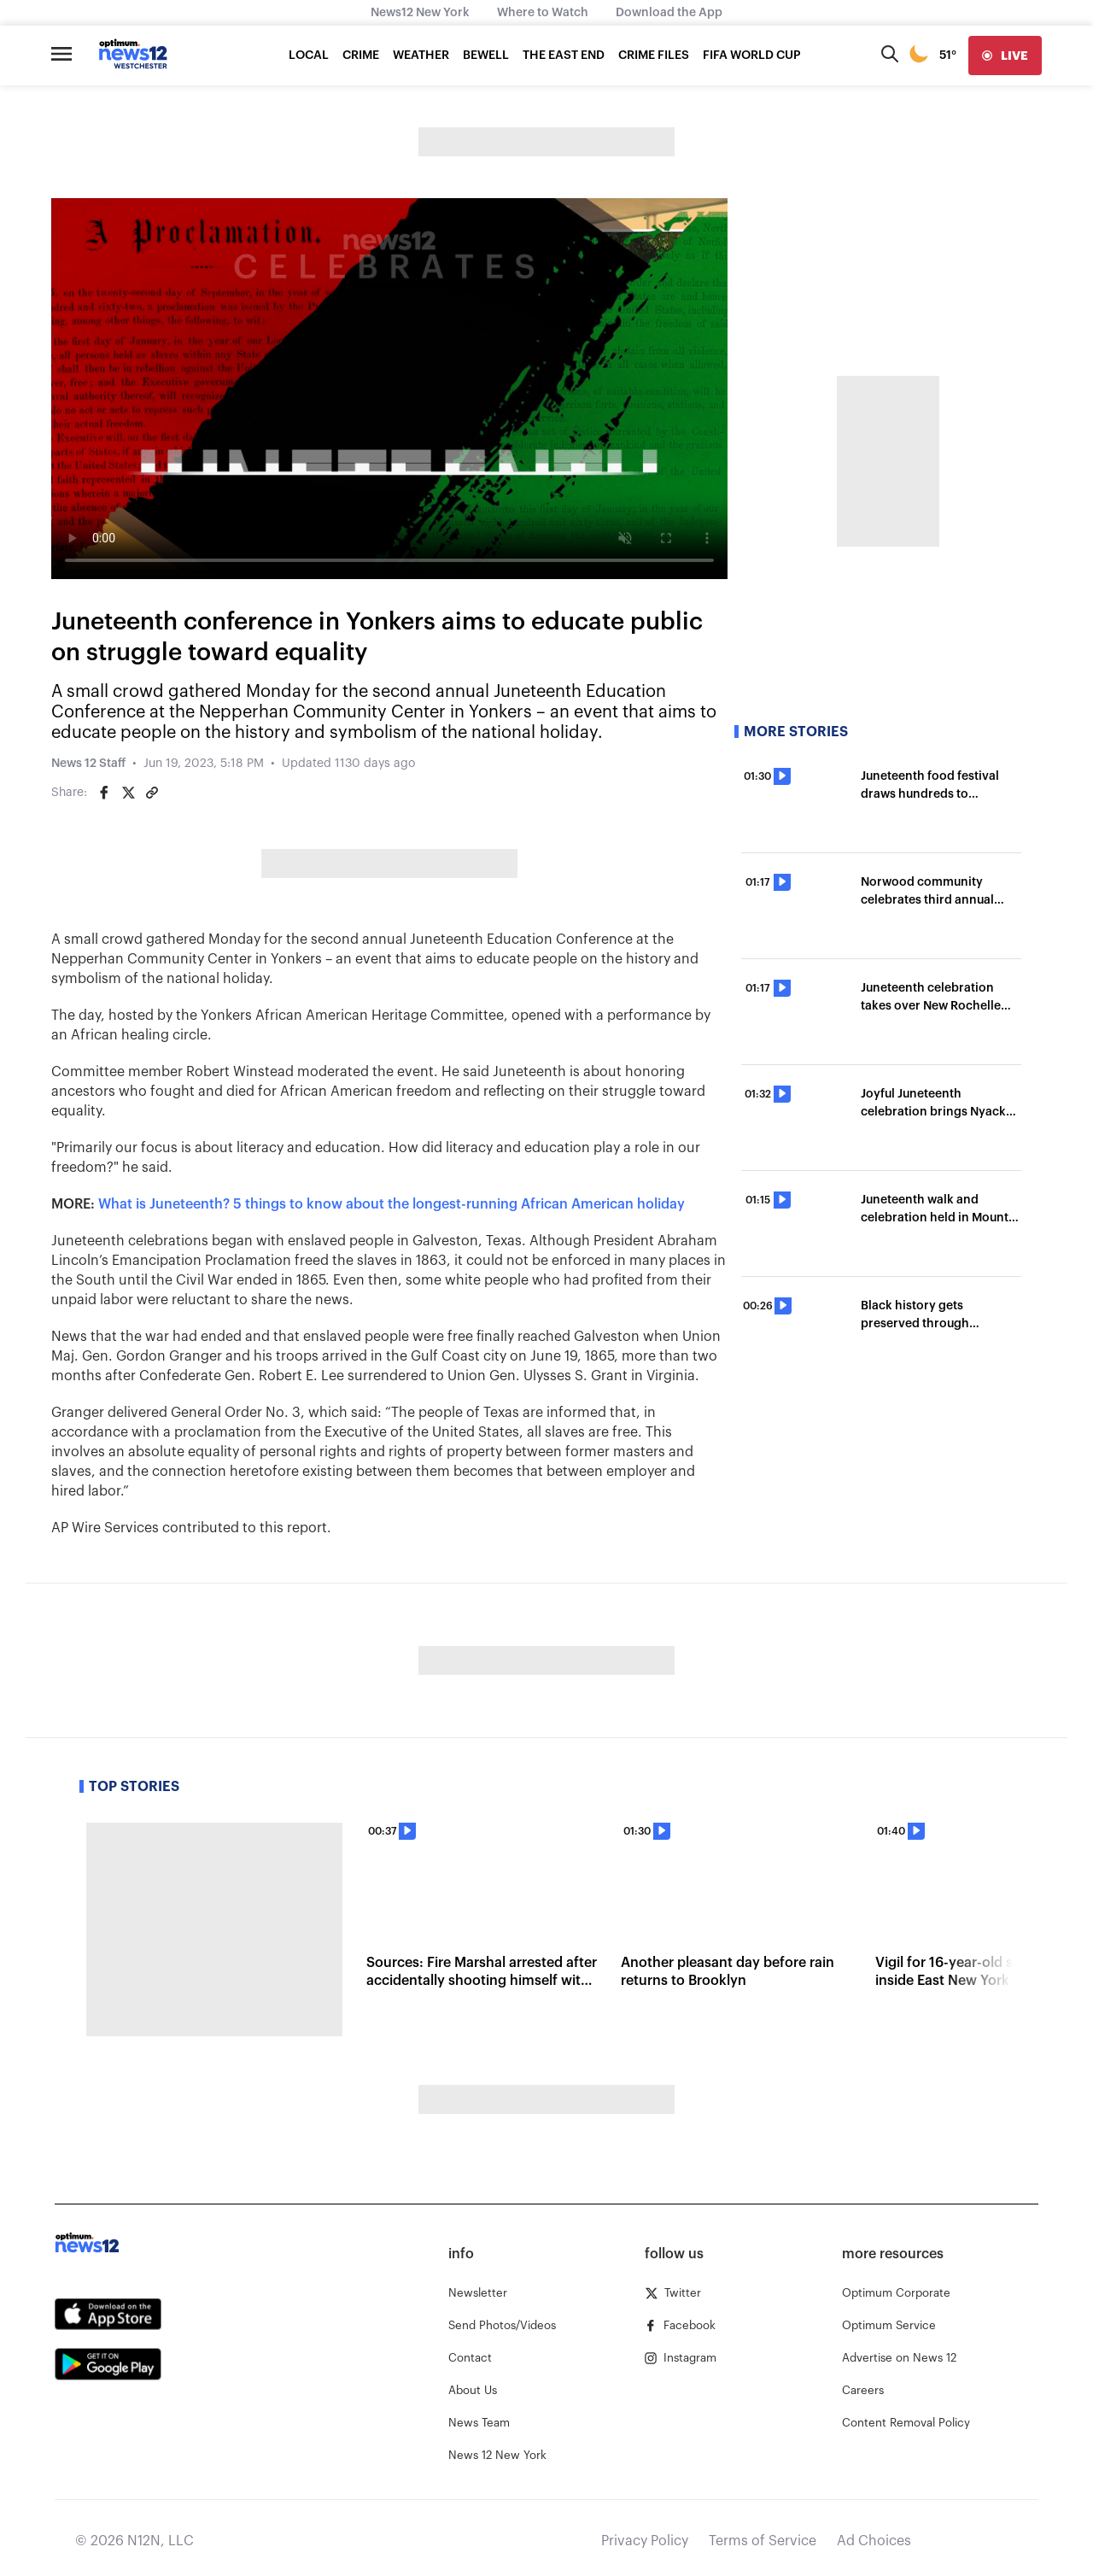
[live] (1005, 55)
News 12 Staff (88, 764)
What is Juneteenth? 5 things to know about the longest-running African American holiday (391, 1204)
